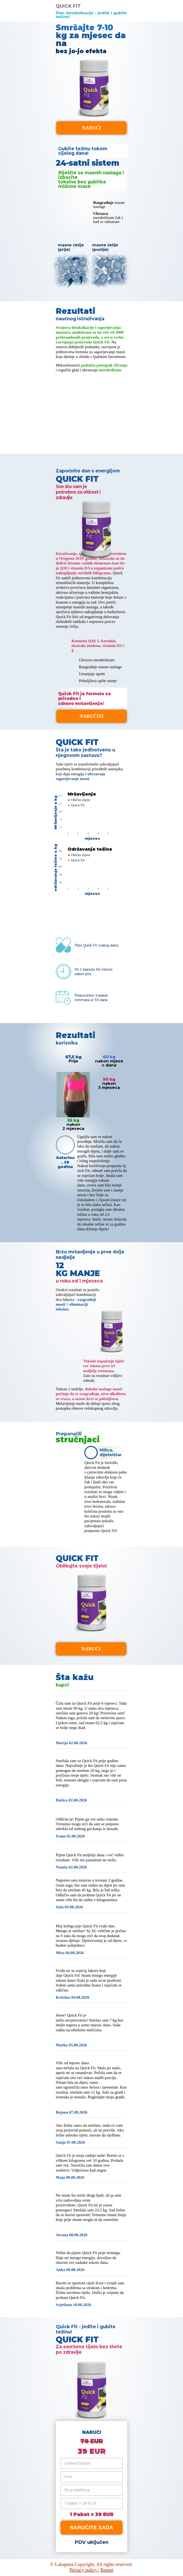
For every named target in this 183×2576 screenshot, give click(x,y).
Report (107, 2569)
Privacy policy (84, 2569)
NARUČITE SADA (91, 2527)
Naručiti (91, 716)
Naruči (91, 127)
